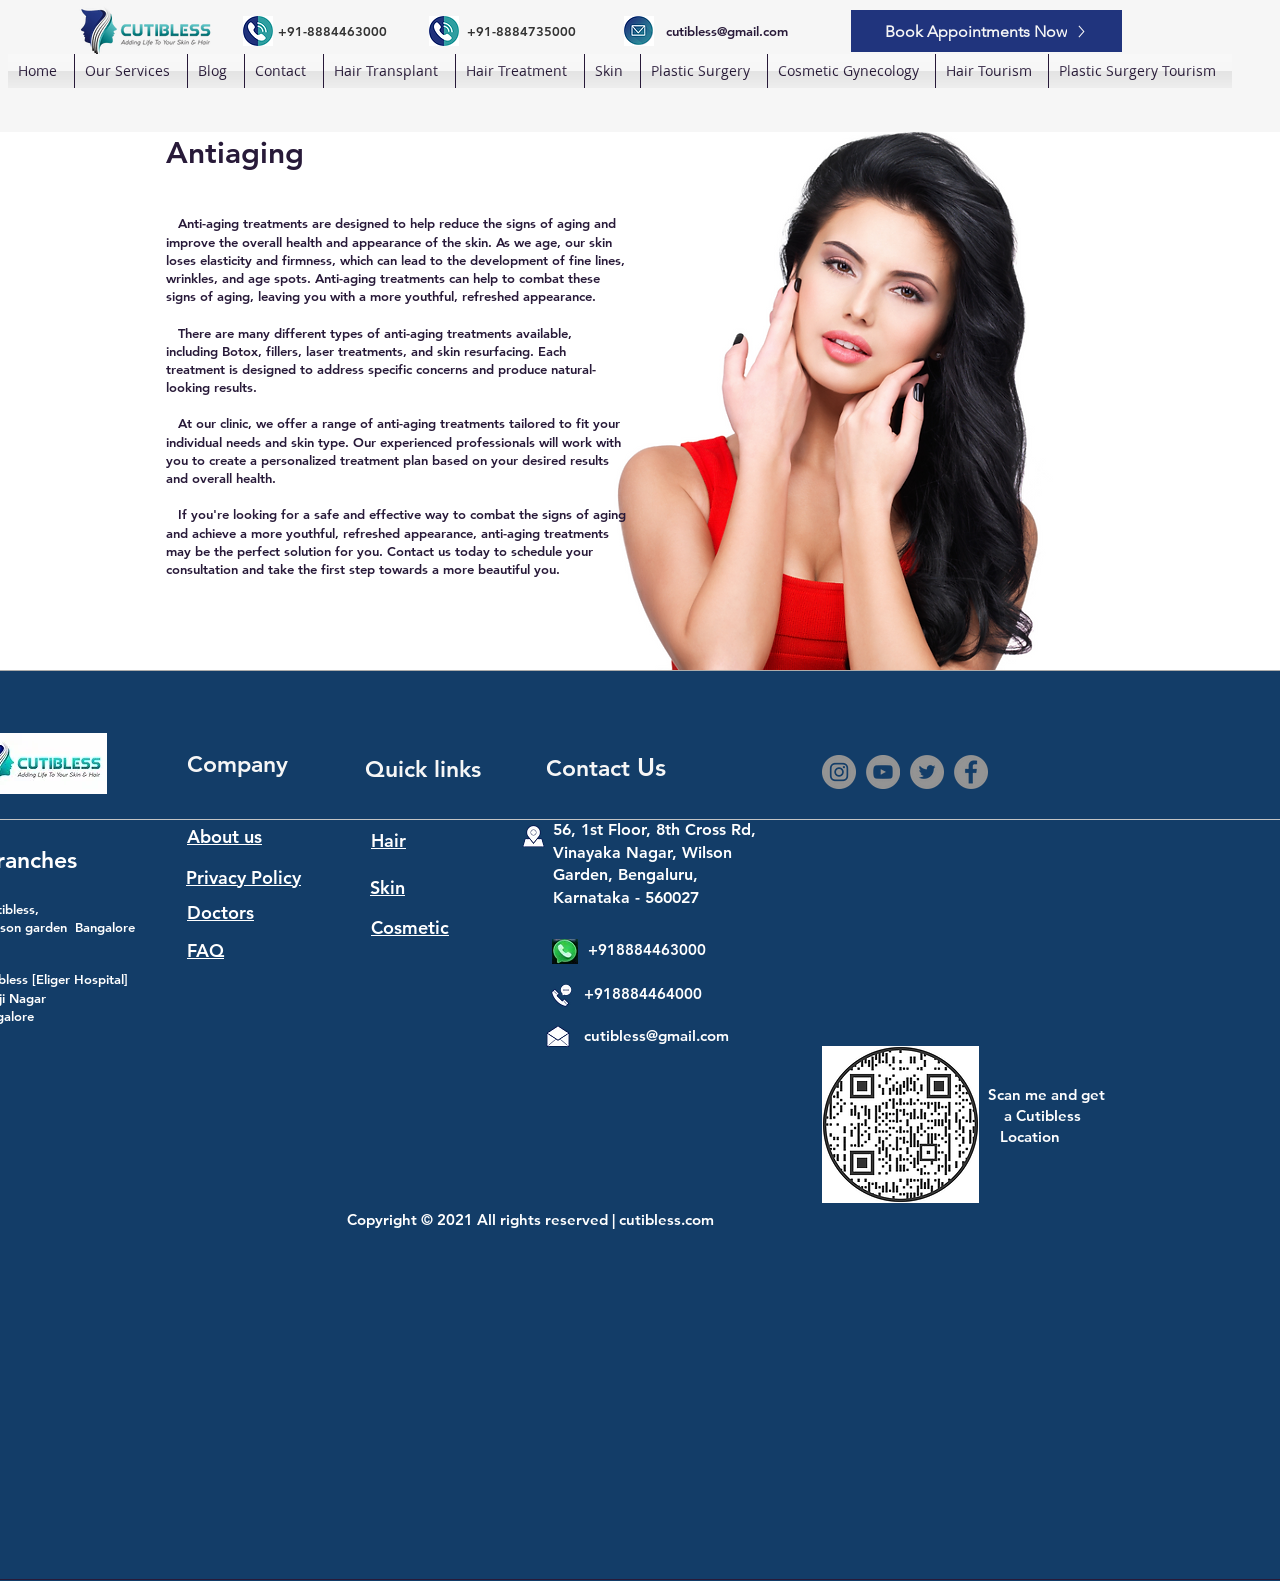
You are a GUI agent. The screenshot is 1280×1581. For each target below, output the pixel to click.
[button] (389, 71)
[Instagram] (839, 772)
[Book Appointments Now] (986, 31)
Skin (387, 887)
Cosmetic (410, 927)
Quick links (423, 769)
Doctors (220, 912)
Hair (388, 840)
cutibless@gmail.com (656, 1035)
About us (224, 836)
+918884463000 (647, 949)
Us (651, 767)
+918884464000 (643, 993)
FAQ (205, 950)
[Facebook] (971, 772)
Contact (591, 768)
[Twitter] (927, 772)
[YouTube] (883, 772)
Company (237, 764)
